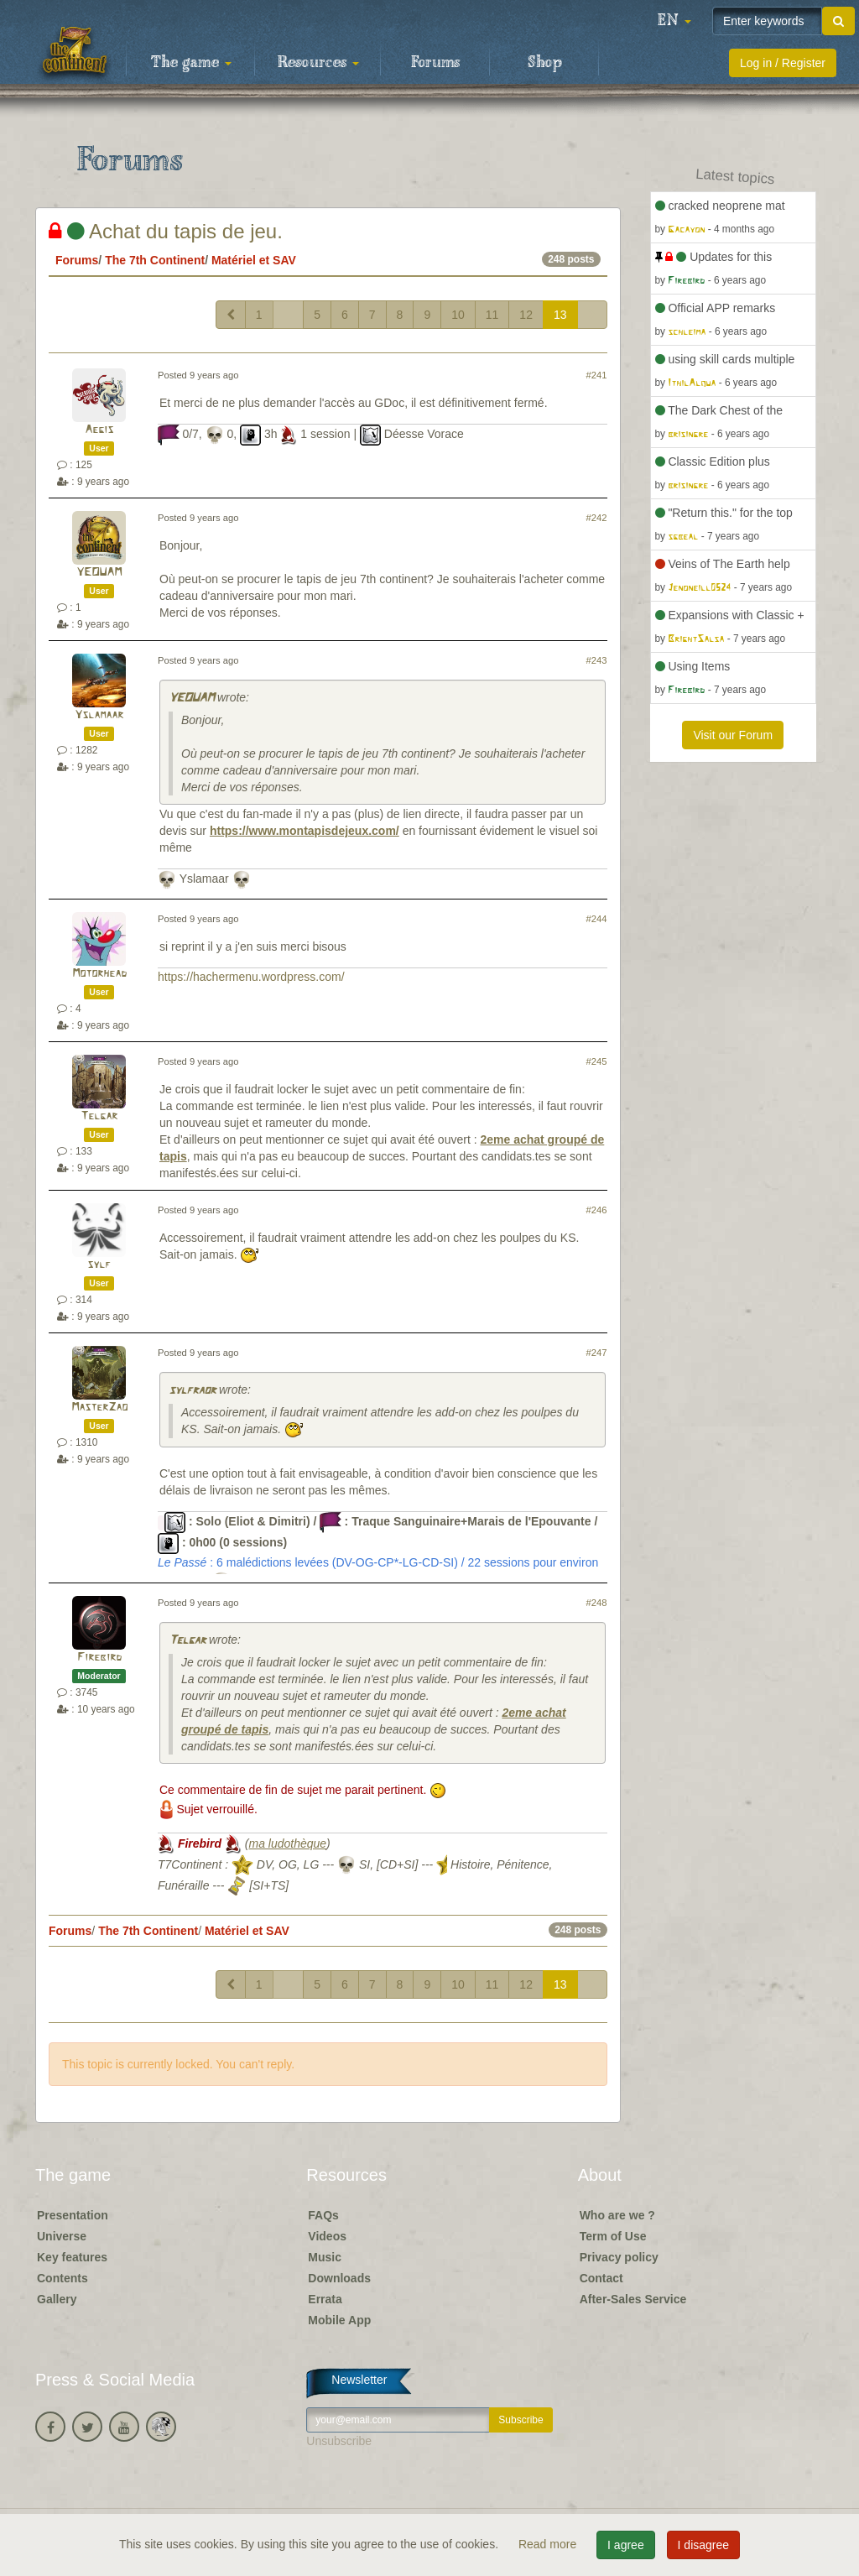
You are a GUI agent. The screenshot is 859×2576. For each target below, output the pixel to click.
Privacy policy (619, 2257)
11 (492, 314)
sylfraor (192, 1390)
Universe (61, 2236)
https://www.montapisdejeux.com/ (304, 830)
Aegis (99, 430)
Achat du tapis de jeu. (166, 231)
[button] (674, 21)
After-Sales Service (633, 2299)
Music (324, 2257)
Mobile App (339, 2320)
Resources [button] (318, 63)
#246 (596, 1210)
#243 (596, 660)
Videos (327, 2236)
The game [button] (191, 63)
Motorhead (99, 973)
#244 (596, 919)
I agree (625, 2545)
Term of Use (613, 2236)
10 (458, 314)
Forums (435, 63)
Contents (62, 2278)
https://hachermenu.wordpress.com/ (251, 976)
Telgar (99, 1116)
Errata (324, 2299)
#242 (596, 518)
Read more (549, 2544)
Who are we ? (617, 2215)
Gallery (56, 2299)
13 (560, 314)
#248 (596, 1603)
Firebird (99, 1657)
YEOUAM (99, 572)
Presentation (72, 2215)
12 (526, 314)
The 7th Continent (155, 260)
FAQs (323, 2215)
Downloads (339, 2278)
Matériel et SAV (253, 260)
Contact (601, 2278)
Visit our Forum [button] (733, 735)
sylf (99, 1265)
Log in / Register (782, 63)
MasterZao (99, 1407)
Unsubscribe (339, 2441)
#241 (596, 375)
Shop (545, 63)
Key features (72, 2257)
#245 (596, 1061)
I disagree (703, 2545)
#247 (596, 1353)
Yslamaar (99, 715)
